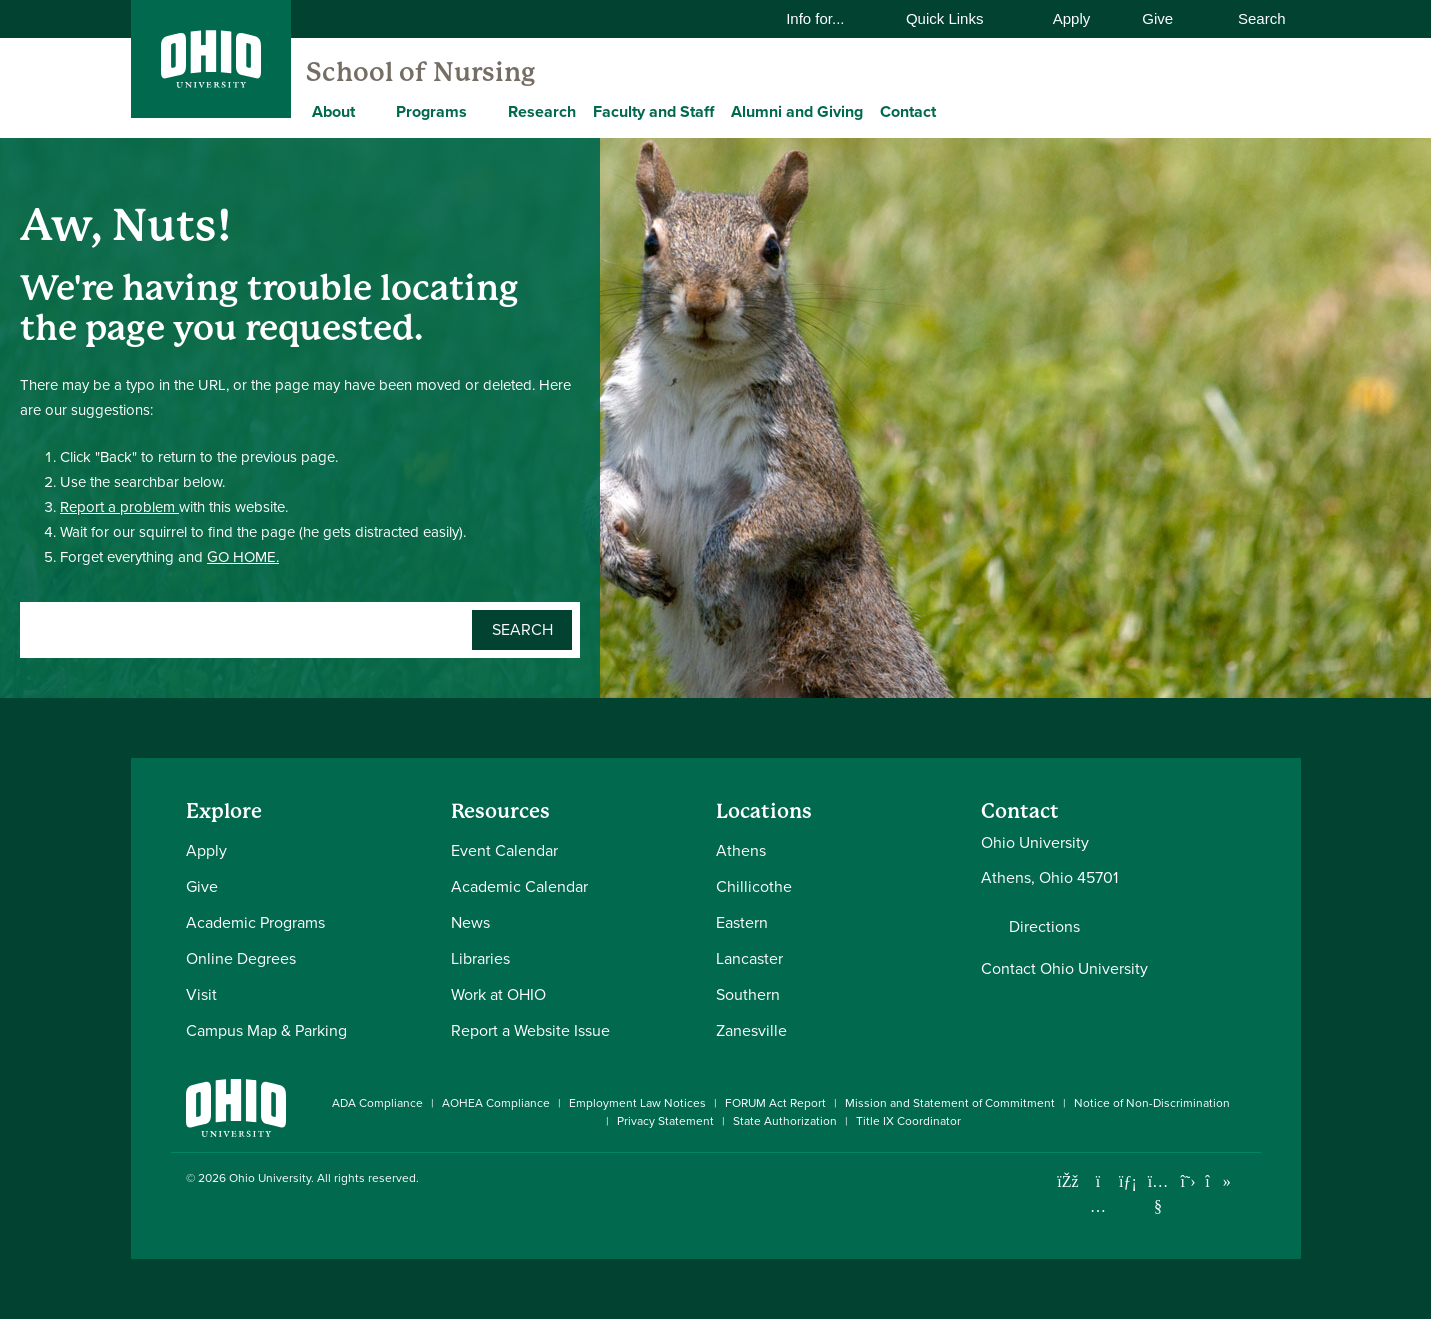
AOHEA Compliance (496, 1103)
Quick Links (957, 18)
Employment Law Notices (637, 1103)
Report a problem (119, 507)
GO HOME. (243, 557)
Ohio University (270, 1178)
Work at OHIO (498, 994)
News (470, 922)
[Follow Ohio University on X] (1188, 1181)
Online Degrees (241, 958)
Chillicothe (754, 886)
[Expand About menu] (370, 111)
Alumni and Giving (797, 111)
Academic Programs (255, 922)
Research (542, 111)
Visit (201, 994)
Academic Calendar (519, 886)
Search (1251, 18)
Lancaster (749, 958)
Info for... (828, 18)
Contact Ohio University (1064, 968)
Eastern (742, 922)
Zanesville (751, 1030)
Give (1157, 18)
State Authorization (785, 1121)
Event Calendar (504, 850)
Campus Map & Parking (266, 1030)
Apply (1072, 18)
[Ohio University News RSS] (1248, 1181)
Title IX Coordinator (908, 1121)
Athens (741, 850)
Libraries (480, 958)
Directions (1044, 927)
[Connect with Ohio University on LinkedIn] (1128, 1181)
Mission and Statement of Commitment (950, 1103)
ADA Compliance (377, 1103)
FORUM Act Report (775, 1103)
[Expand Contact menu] (951, 111)
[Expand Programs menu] (482, 111)
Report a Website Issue (530, 1030)
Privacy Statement (665, 1121)
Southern (748, 994)
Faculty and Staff (653, 111)
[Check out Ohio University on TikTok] (1218, 1181)
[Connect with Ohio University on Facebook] (1068, 1181)
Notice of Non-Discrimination (1152, 1103)
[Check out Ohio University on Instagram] (1098, 1206)
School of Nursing (420, 72)
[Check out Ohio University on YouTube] (1158, 1193)
